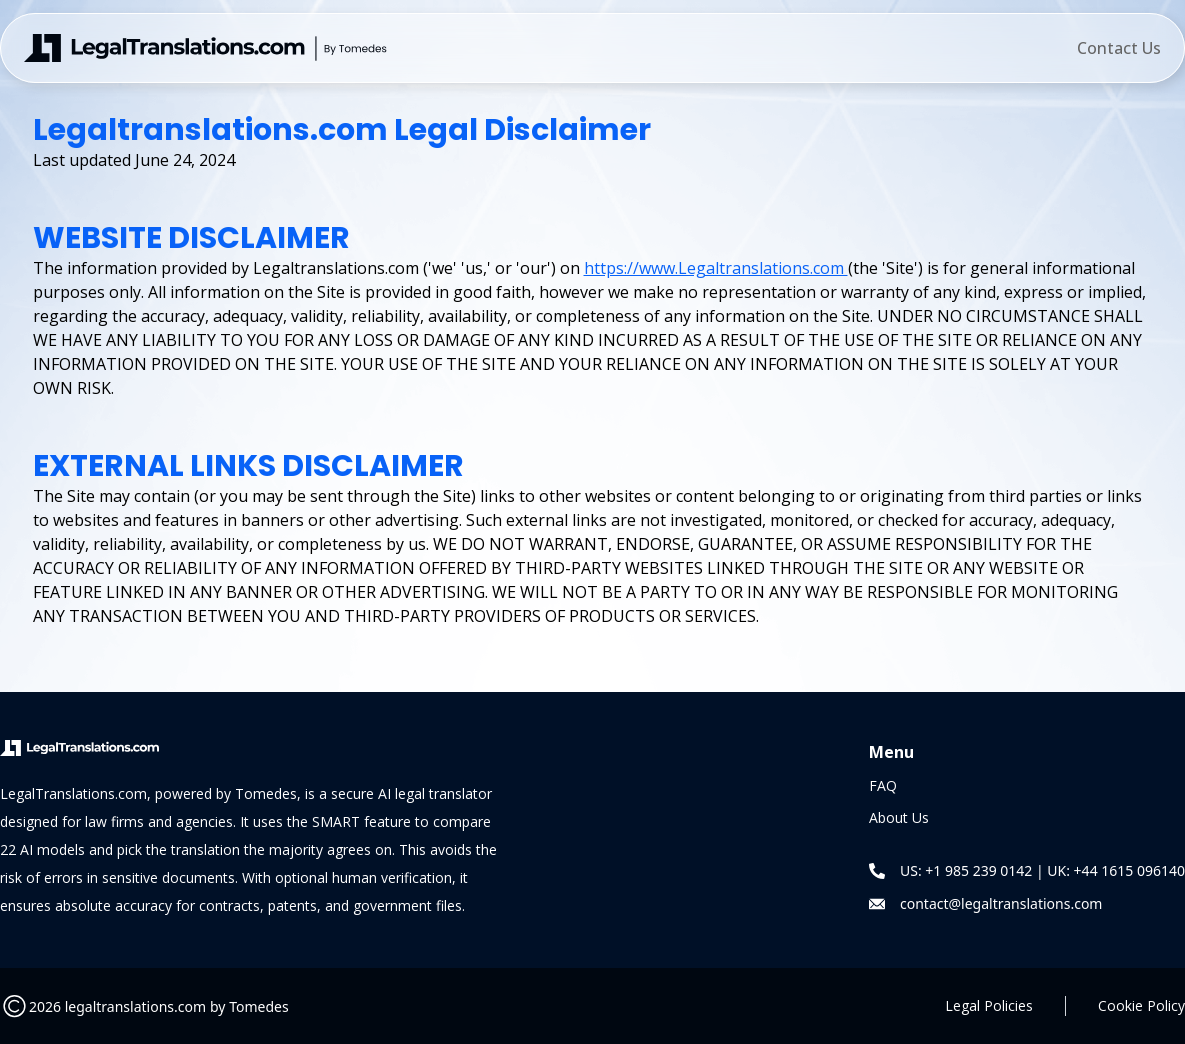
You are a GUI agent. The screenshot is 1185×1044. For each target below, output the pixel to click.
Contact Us (1119, 48)
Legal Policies (989, 1005)
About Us (899, 817)
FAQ (883, 785)
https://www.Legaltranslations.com (716, 268)
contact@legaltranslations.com (1001, 903)
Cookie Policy (1141, 1005)
